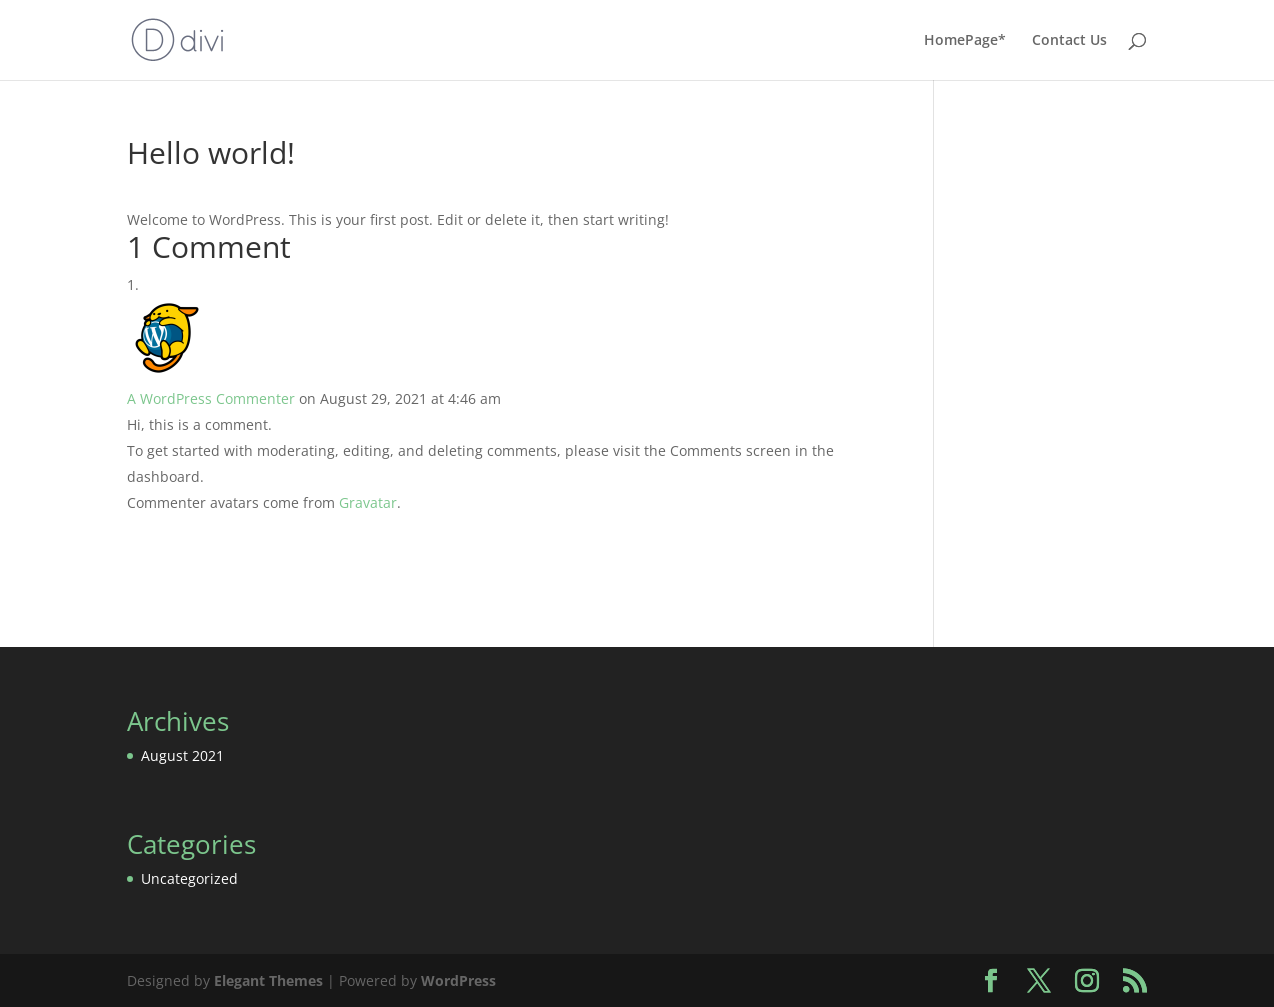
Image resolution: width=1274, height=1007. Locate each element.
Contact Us (1069, 41)
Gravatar (368, 502)
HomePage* (965, 41)
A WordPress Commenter (211, 398)
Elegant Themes (268, 980)
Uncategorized (189, 878)
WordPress (458, 980)
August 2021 (182, 755)
